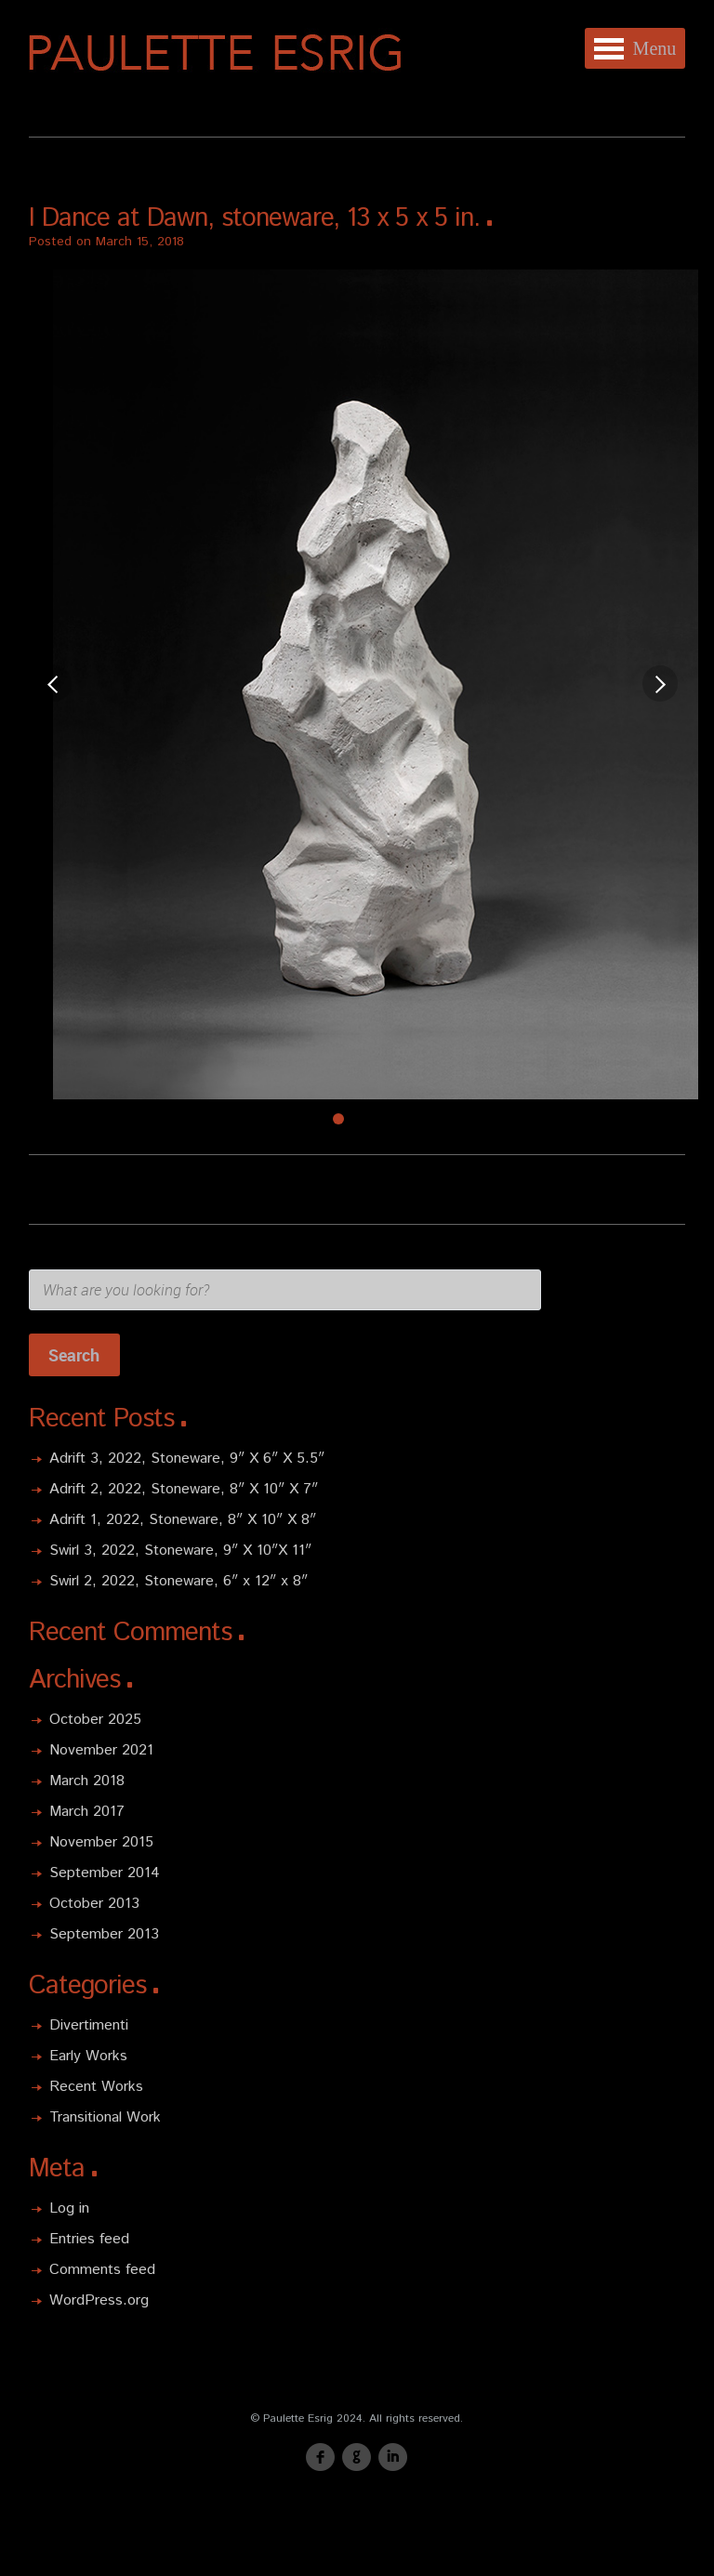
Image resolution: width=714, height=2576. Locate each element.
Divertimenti (88, 2025)
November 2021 (101, 1750)
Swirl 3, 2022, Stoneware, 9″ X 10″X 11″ (180, 1550)
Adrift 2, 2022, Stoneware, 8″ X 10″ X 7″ (183, 1489)
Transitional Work (105, 2117)
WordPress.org (99, 2300)
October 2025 (95, 1719)
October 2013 (94, 1903)
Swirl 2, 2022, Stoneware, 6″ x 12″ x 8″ (178, 1581)
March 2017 (87, 1811)
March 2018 (87, 1781)
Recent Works (96, 2086)
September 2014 (104, 1873)
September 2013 (104, 1934)
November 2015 (101, 1842)
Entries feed (89, 2239)
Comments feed (102, 2269)
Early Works (88, 2056)
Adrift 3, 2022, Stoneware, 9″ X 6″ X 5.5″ (186, 1458)
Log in (69, 2208)
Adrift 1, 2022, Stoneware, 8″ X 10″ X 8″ (182, 1520)
